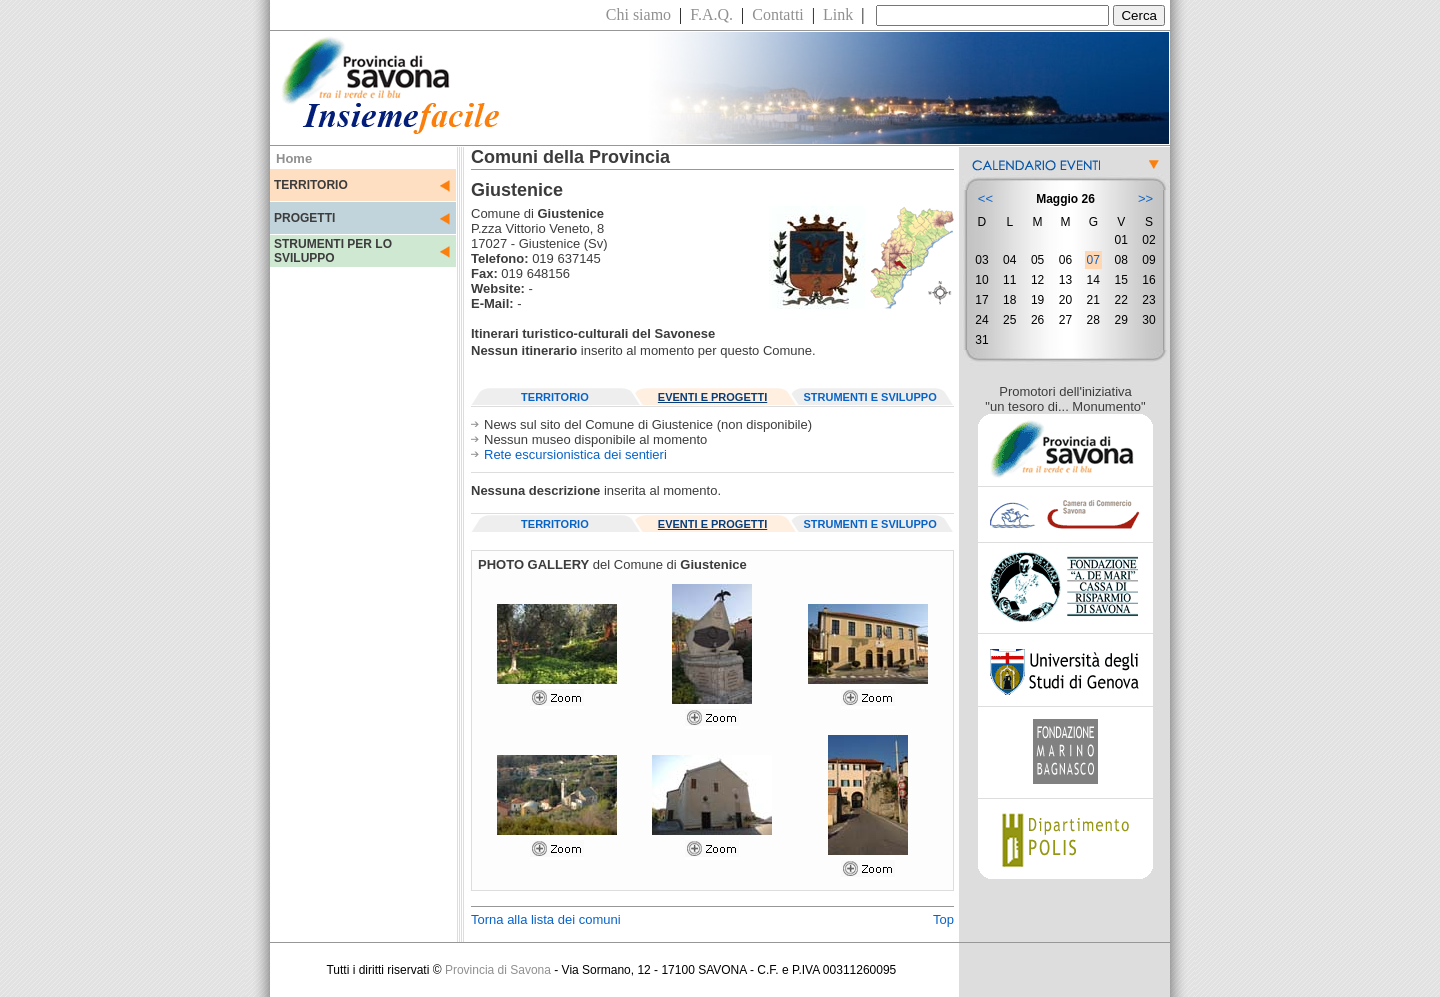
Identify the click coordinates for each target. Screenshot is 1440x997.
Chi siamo (638, 14)
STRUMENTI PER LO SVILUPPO (333, 251)
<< (985, 198)
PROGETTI (304, 218)
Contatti (778, 14)
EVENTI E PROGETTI (712, 397)
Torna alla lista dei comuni (546, 919)
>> (1145, 198)
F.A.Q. (711, 14)
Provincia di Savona (498, 970)
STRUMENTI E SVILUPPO (870, 397)
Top (943, 919)
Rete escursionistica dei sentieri (575, 454)
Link (838, 14)
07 (1093, 260)
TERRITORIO (311, 185)
